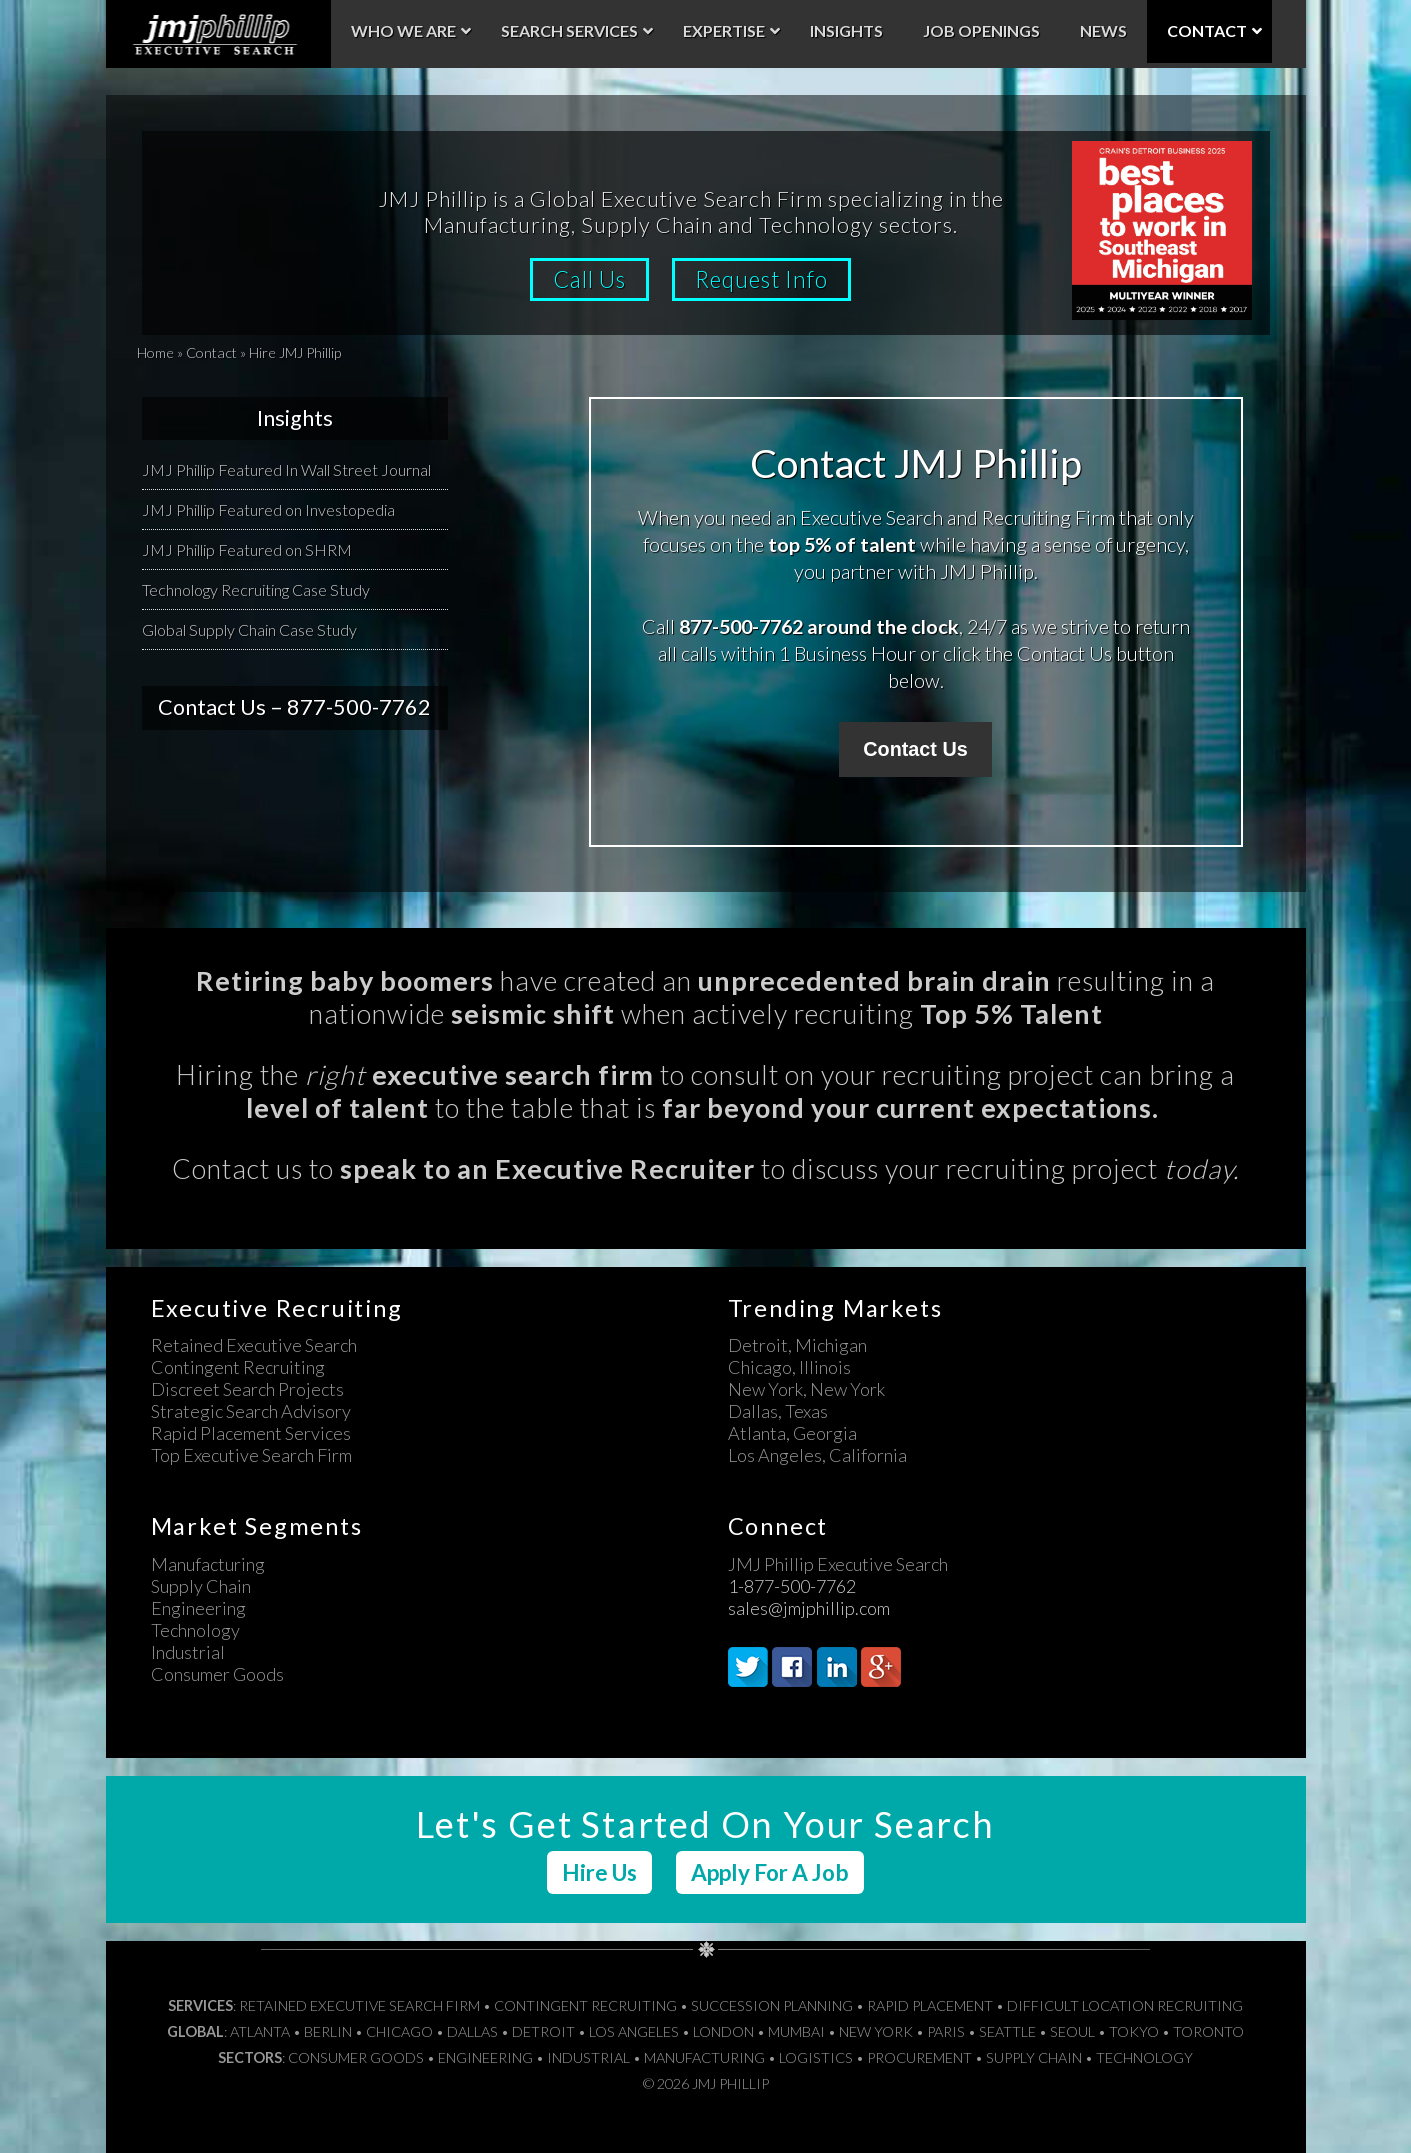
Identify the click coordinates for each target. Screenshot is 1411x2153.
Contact (211, 352)
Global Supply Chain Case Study (249, 629)
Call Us (589, 279)
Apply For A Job (770, 1872)
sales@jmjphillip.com (809, 1608)
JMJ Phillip (218, 34)
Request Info (761, 279)
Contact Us (915, 749)
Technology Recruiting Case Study (256, 589)
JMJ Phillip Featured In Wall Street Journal (286, 469)
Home (155, 352)
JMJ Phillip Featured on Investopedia (268, 509)
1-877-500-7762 (792, 1586)
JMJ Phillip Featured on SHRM (247, 549)
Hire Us (599, 1872)
